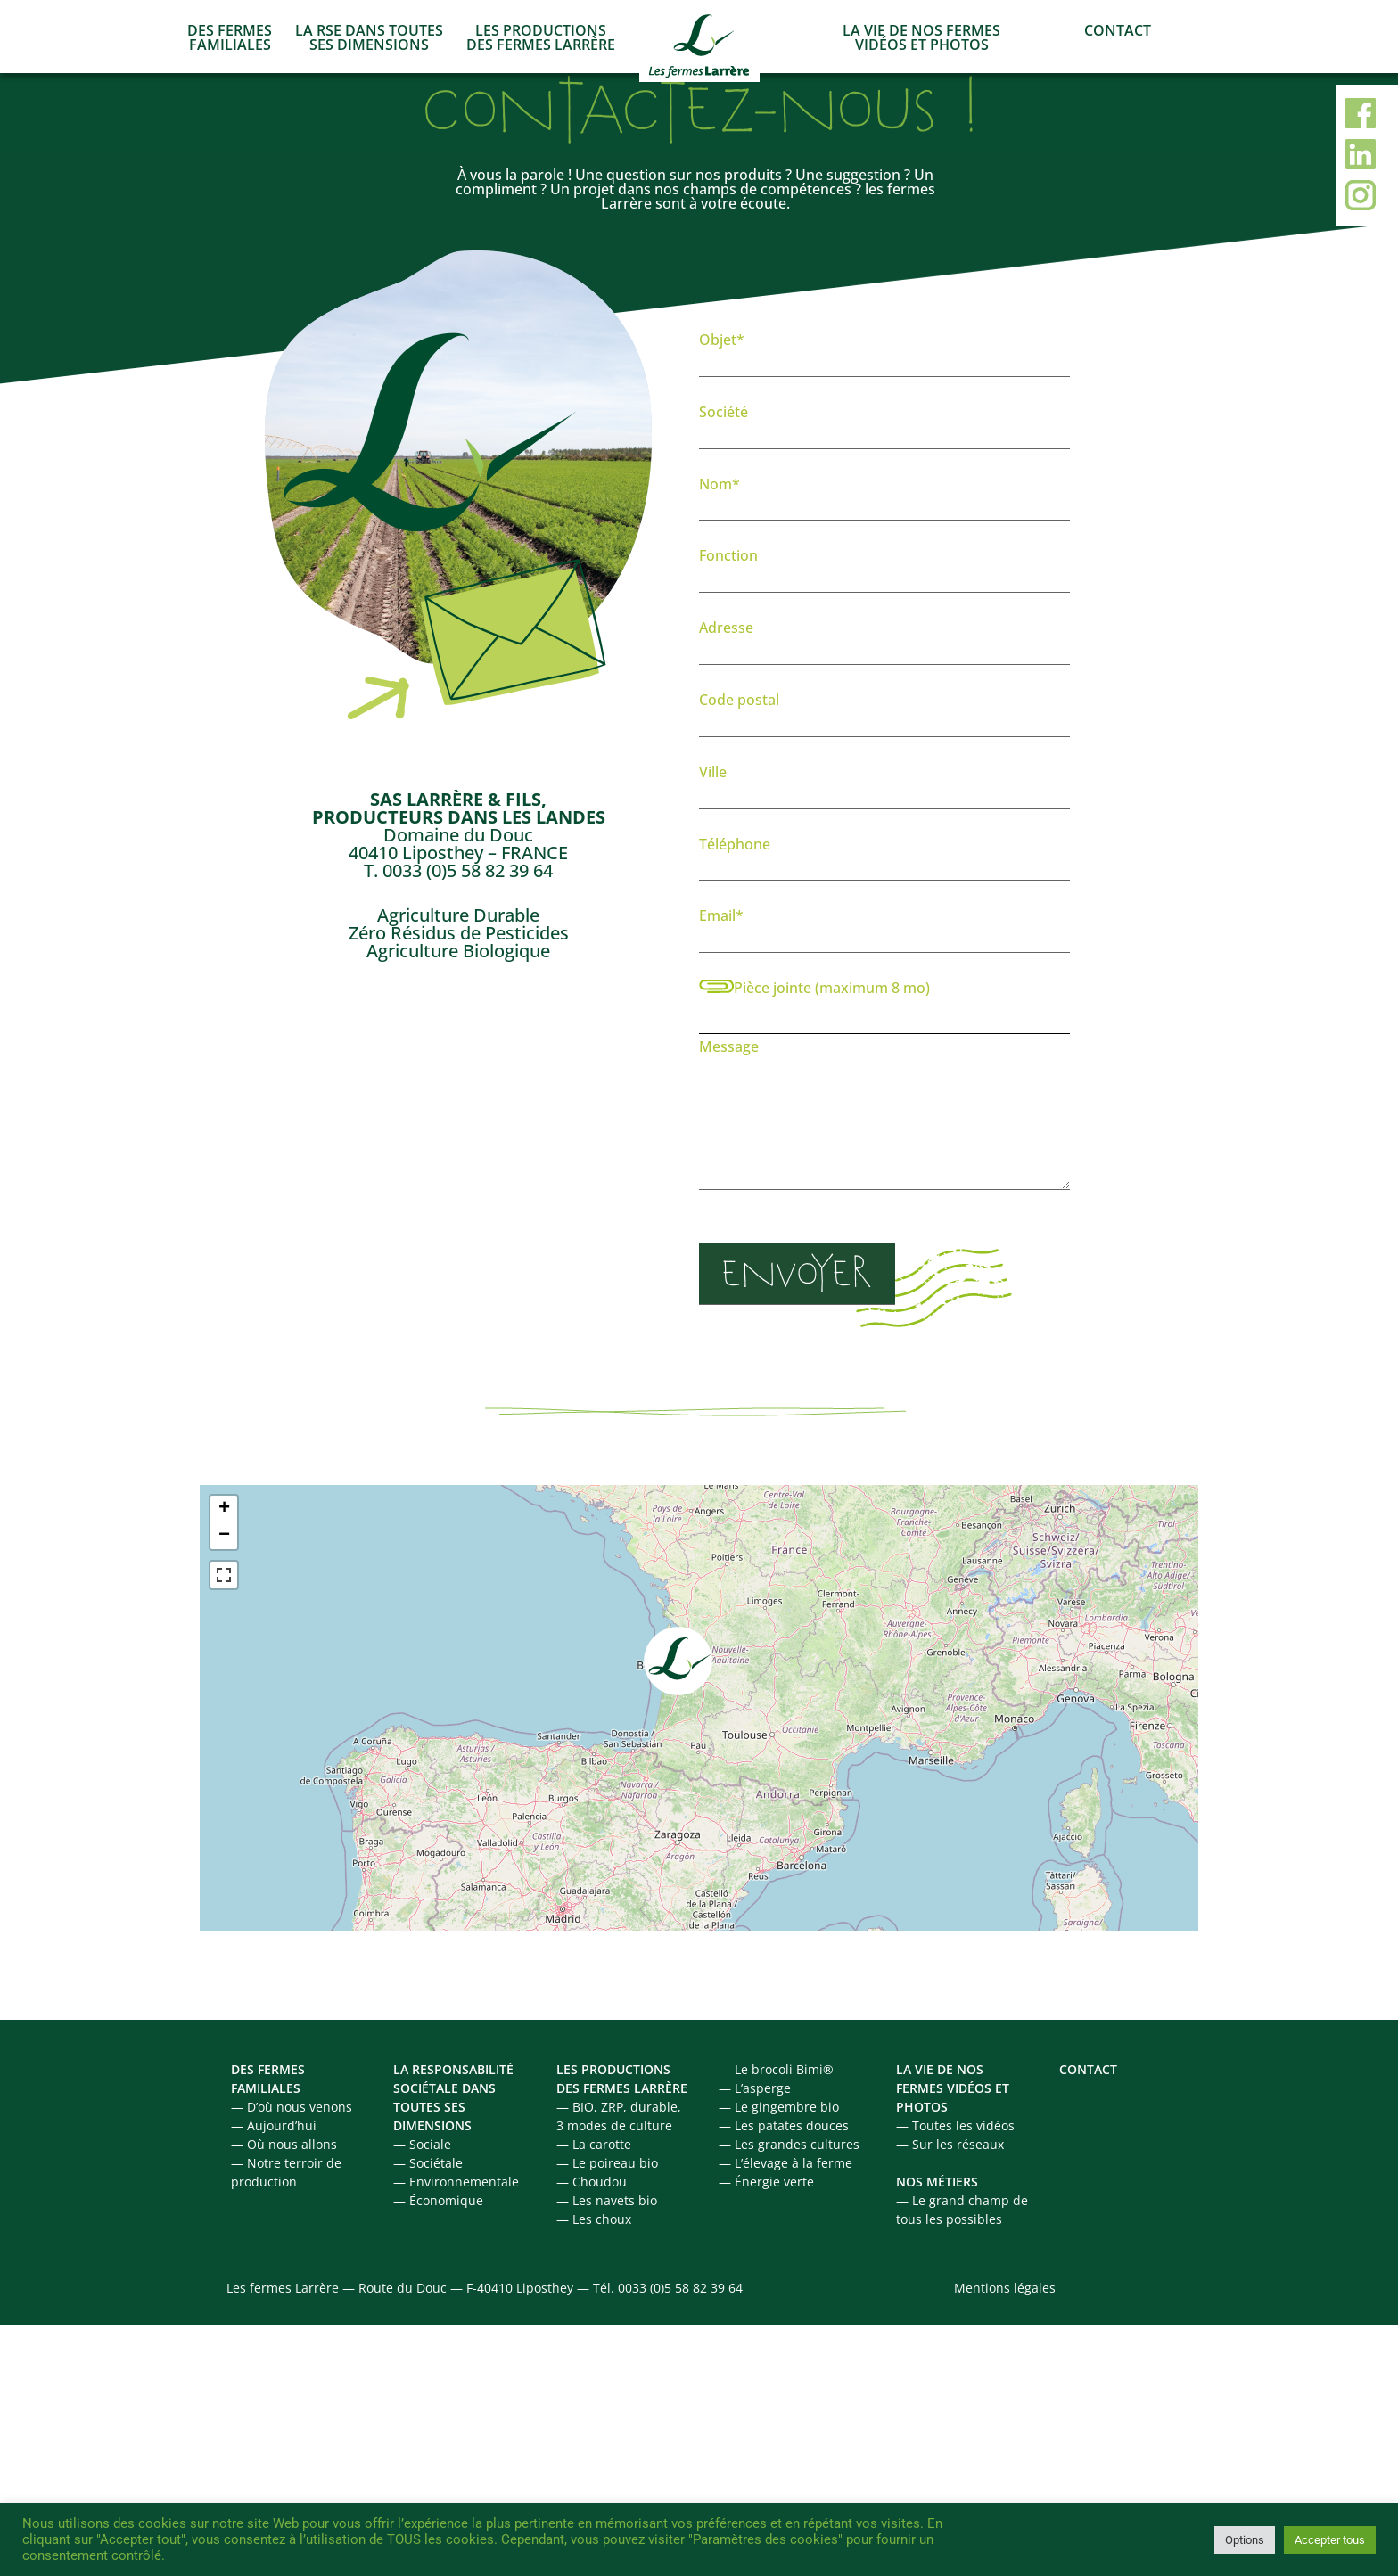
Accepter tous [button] (1330, 2540)
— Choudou (591, 2181)
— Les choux (593, 2219)
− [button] (224, 1535)
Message (884, 1118)
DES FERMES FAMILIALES (229, 37)
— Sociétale (428, 2162)
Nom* (884, 495)
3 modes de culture (614, 2125)
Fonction (884, 566)
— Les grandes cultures (789, 2144)
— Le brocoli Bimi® (776, 2069)
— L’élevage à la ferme (785, 2162)
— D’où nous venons (291, 2106)
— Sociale (422, 2144)
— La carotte (593, 2144)
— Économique (438, 2200)
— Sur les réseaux (950, 2144)
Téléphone (884, 855)
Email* (884, 927)
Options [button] (1244, 2540)
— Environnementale (456, 2181)
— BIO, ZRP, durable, (618, 2106)
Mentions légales (1005, 2287)
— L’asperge (755, 2088)
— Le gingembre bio (779, 2106)
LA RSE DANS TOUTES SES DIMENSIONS (369, 37)
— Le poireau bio (607, 2162)
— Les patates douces (784, 2125)
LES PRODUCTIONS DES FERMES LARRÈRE (540, 37)
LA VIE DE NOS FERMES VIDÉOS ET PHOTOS (921, 37)
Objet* (884, 351)
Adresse (884, 639)
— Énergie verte (766, 2181)
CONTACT (1117, 30)
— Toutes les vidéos (955, 2125)
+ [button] (224, 1509)
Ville (884, 783)
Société (884, 423)
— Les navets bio (606, 2200)
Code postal (884, 711)
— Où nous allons (284, 2144)
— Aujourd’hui (274, 2125)
